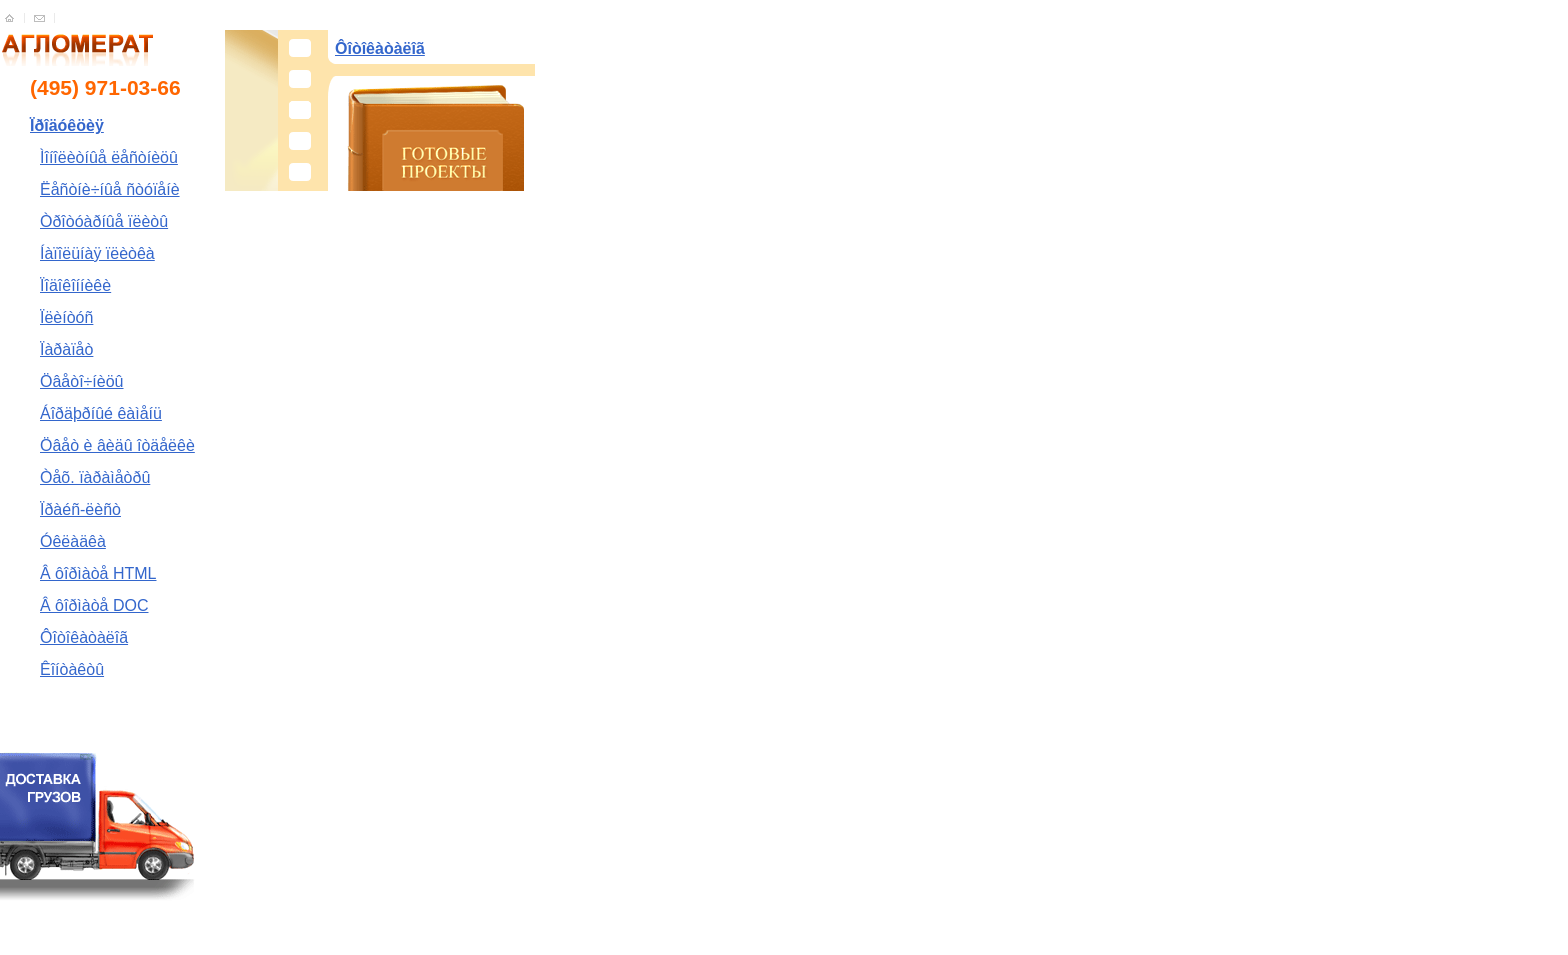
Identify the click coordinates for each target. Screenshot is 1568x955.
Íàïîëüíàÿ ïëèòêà (97, 253)
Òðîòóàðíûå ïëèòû (104, 221)
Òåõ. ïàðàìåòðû (95, 477)
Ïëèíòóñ (66, 317)
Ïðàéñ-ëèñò (80, 509)
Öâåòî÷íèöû (82, 381)
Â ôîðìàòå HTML (98, 573)
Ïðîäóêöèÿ (67, 125)
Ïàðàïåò (66, 349)
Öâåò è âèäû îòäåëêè (117, 445)
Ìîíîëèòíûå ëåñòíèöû (109, 157)
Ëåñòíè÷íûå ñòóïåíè (110, 189)
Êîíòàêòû (72, 669)
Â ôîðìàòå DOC (94, 605)
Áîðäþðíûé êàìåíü (101, 413)
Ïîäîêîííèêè (75, 285)
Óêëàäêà (73, 541)
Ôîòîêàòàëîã (84, 637)
